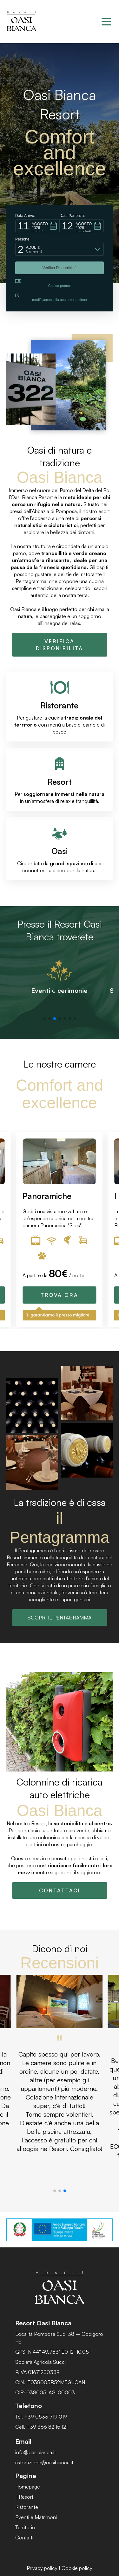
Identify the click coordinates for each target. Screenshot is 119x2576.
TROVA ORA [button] (59, 1295)
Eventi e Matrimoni (36, 2517)
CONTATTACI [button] (59, 1890)
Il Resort (24, 2497)
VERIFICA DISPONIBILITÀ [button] (59, 644)
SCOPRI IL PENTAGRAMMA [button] (59, 1617)
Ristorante (26, 2507)
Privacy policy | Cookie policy (59, 2568)
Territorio (25, 2527)
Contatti (24, 2537)
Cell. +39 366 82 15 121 (41, 2427)
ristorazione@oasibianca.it (44, 2462)
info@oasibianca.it (35, 2452)
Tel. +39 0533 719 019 (41, 2416)
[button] (37, 225)
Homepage (27, 2486)
